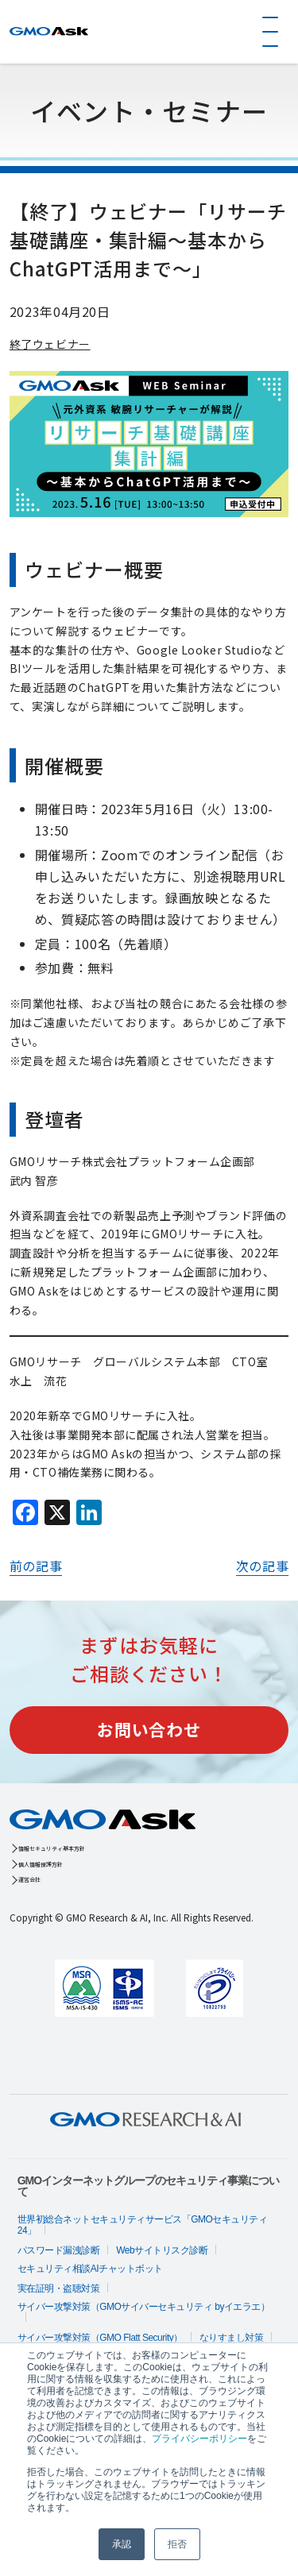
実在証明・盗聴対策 (58, 2308)
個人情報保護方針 (73, 1873)
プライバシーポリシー (199, 2438)
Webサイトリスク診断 (161, 2270)
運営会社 (47, 1896)
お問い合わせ (149, 1729)
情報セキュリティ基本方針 (98, 1851)
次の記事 (262, 1565)
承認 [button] (121, 2544)
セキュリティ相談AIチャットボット (90, 2288)
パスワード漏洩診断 (58, 2270)
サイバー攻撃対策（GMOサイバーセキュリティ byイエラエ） (143, 2326)
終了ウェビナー (50, 344)
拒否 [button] (177, 2544)
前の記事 (36, 1565)
